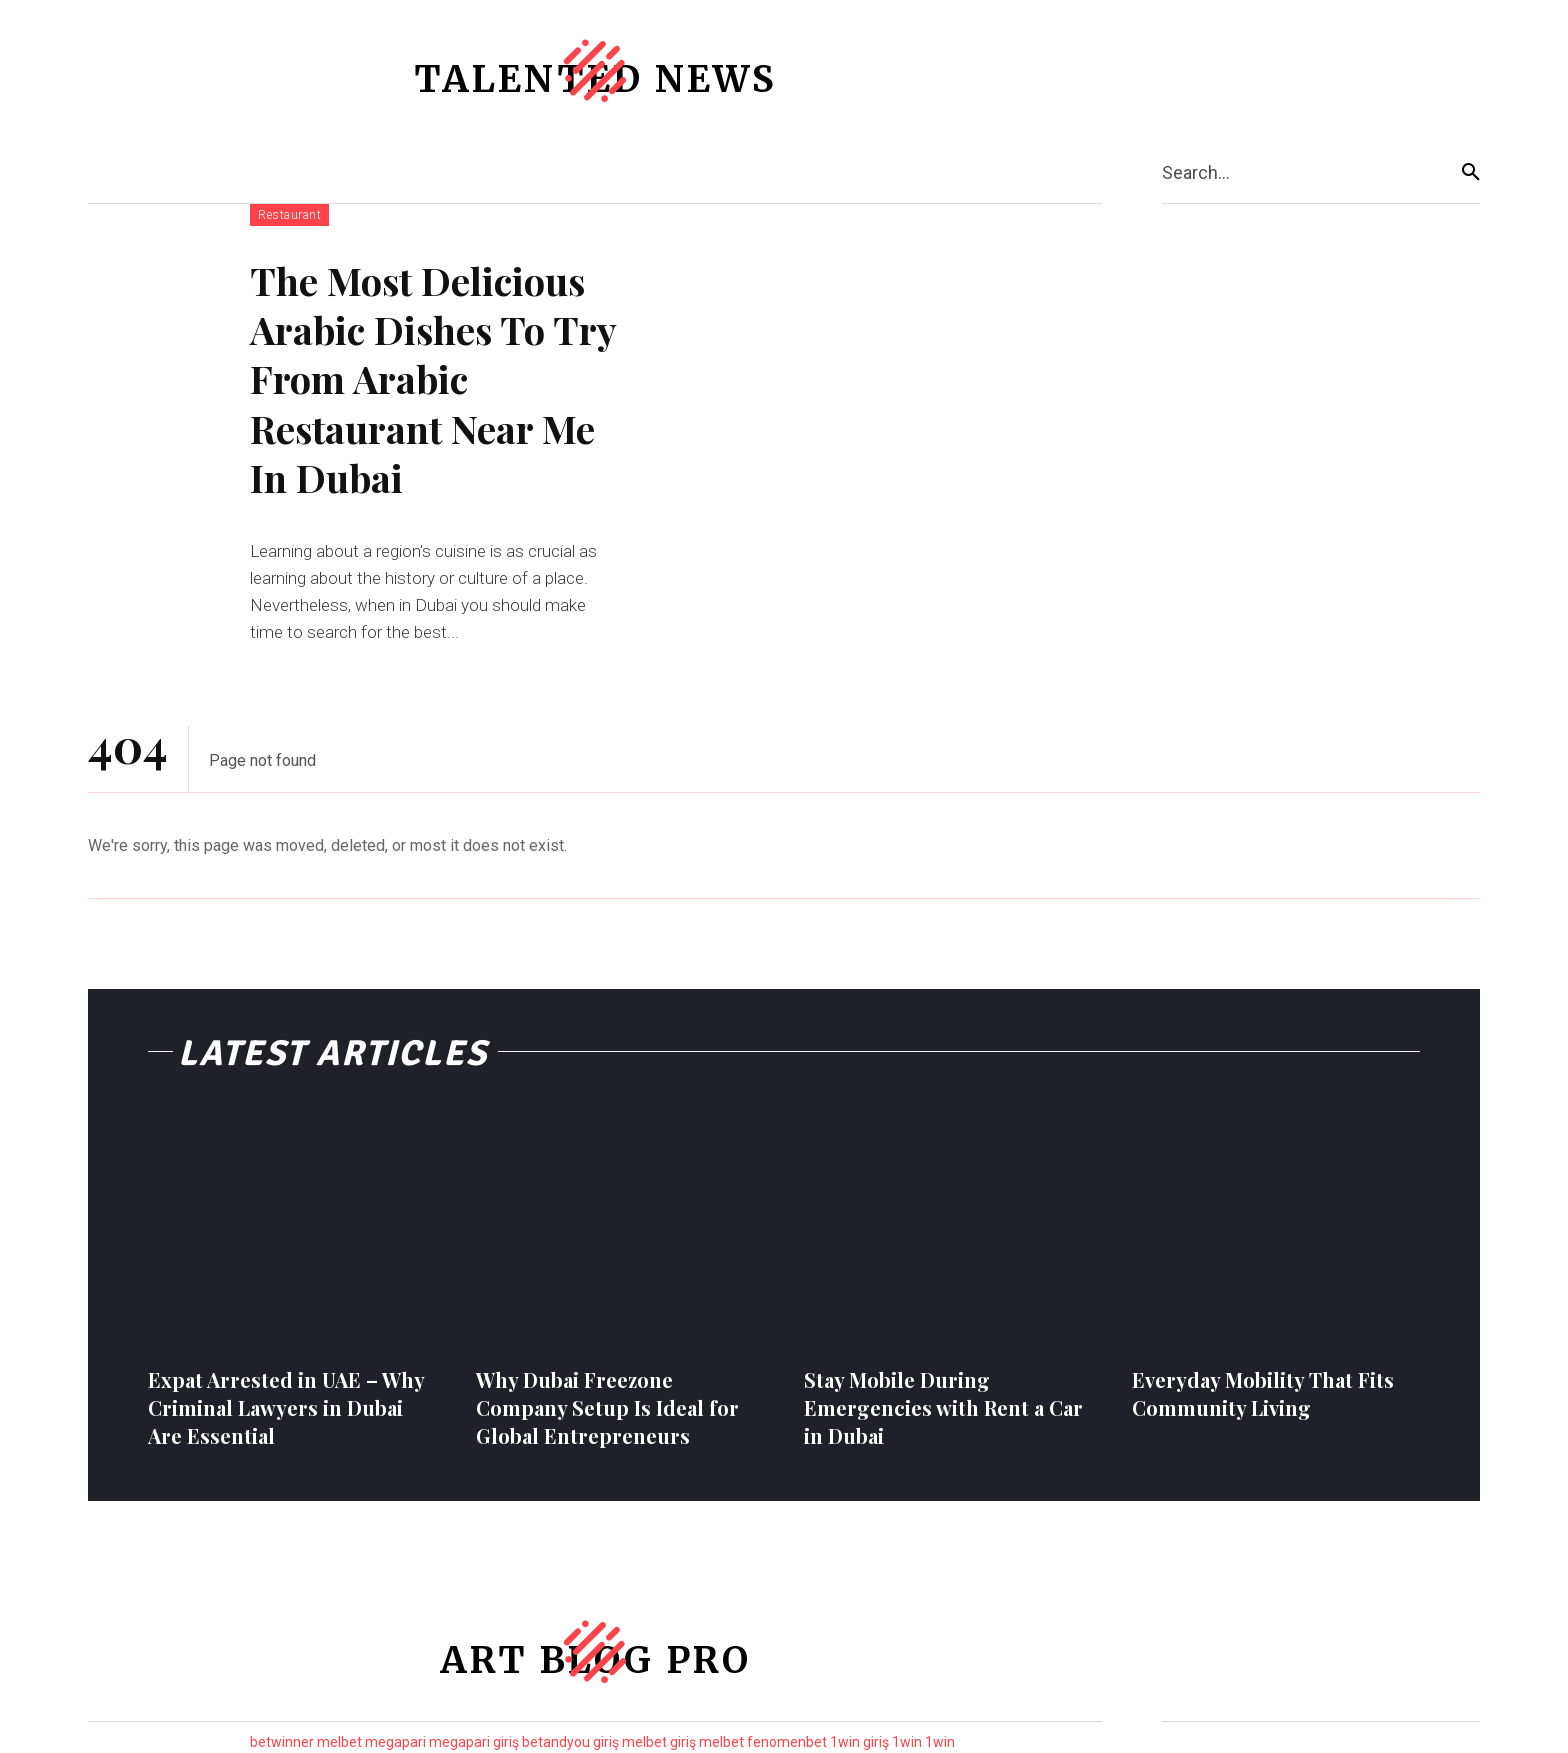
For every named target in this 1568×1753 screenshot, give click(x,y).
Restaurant (289, 215)
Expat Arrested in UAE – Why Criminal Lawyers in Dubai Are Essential (286, 1407)
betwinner (282, 1742)
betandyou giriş (570, 1742)
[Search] (1471, 172)
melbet (339, 1742)
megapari (395, 1742)
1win (907, 1742)
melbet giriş (659, 1742)
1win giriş (859, 1742)
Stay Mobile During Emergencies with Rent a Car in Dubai (943, 1407)
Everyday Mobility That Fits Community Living (1263, 1393)
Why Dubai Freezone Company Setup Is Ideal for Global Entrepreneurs (607, 1407)
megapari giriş (474, 1742)
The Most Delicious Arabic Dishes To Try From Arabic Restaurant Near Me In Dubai (433, 379)
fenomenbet (787, 1742)
